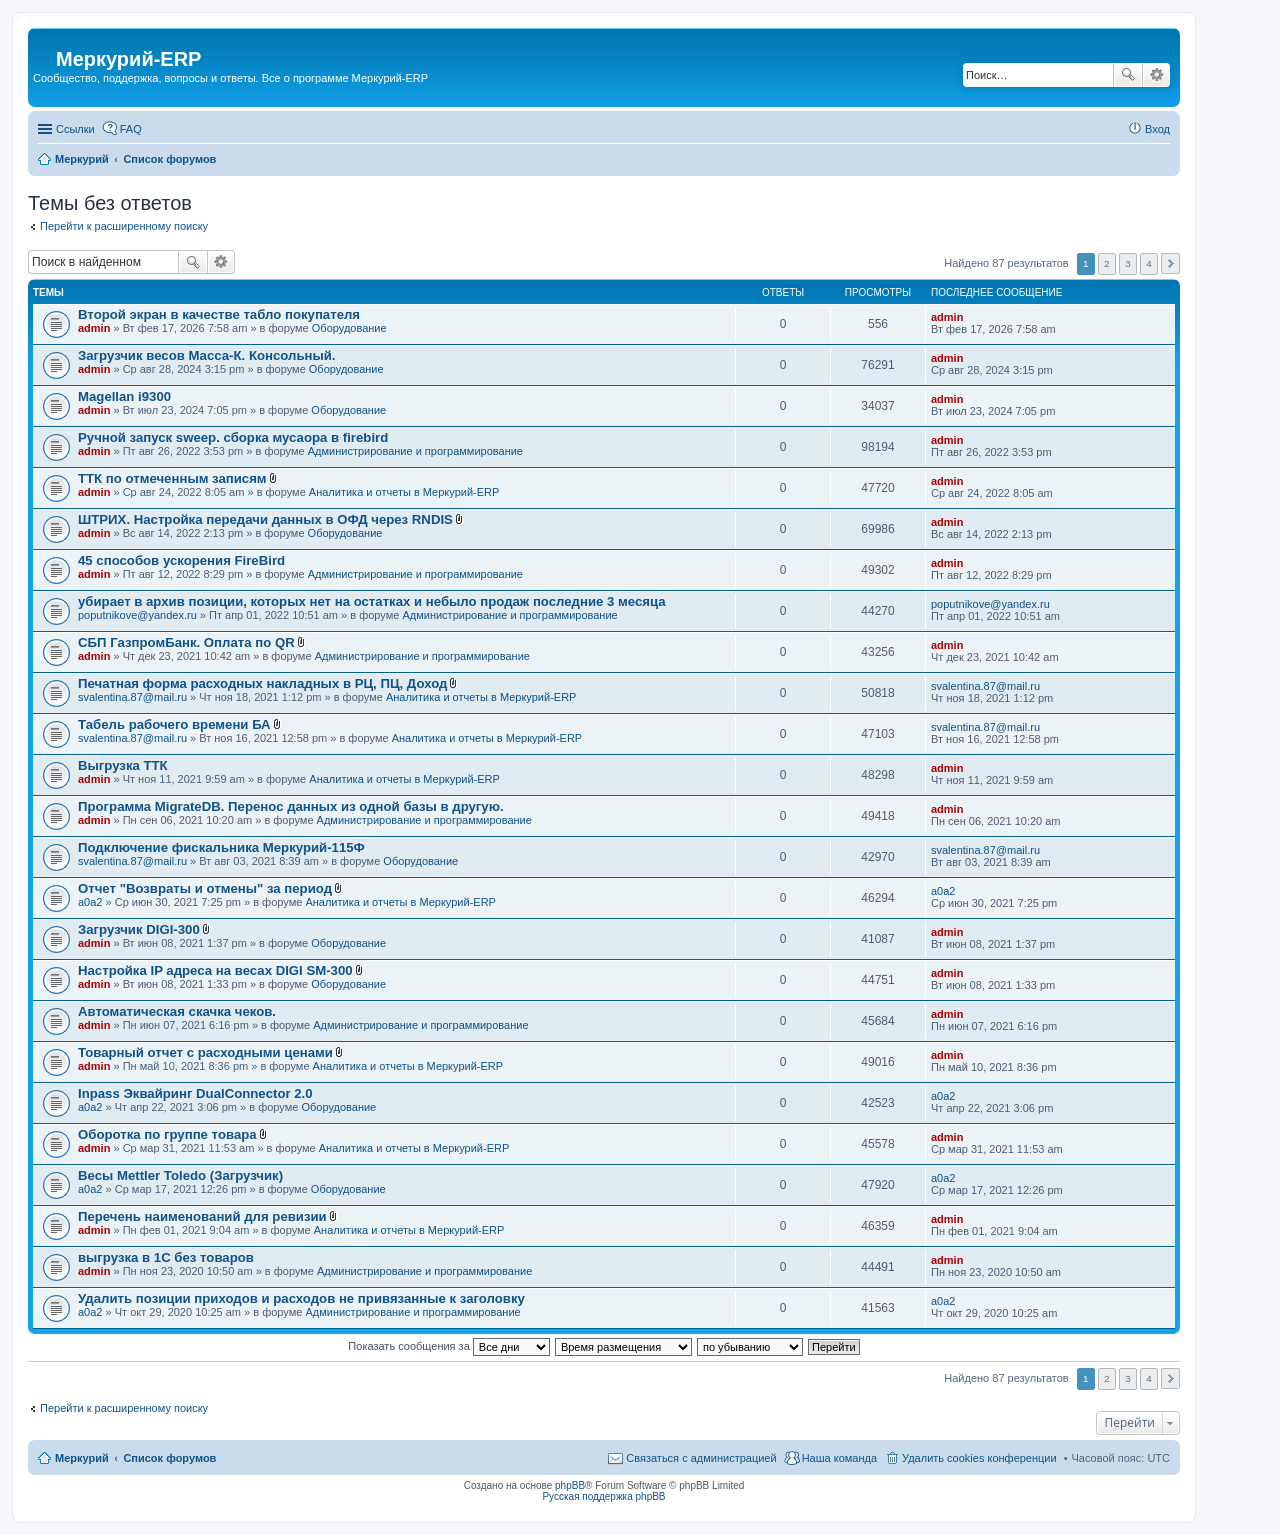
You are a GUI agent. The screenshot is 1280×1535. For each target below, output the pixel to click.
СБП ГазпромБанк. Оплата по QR (186, 642)
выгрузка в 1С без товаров (166, 1257)
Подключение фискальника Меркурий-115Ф (221, 847)
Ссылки (75, 129)
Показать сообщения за (448, 1346)
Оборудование (349, 328)
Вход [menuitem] (1157, 129)
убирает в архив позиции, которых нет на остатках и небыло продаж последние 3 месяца (372, 601)
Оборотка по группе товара (167, 1134)
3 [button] (1128, 263)
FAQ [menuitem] (131, 129)
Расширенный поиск (1156, 75)
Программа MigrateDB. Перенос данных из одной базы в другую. (291, 806)
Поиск (1128, 75)
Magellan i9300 (124, 396)
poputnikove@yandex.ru (137, 615)
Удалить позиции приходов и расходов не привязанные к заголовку (301, 1298)
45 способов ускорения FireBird (181, 560)
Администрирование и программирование (415, 451)
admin (94, 328)
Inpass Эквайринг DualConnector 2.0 (195, 1093)
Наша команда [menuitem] (839, 1458)
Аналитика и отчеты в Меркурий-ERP (404, 492)
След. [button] (1170, 263)
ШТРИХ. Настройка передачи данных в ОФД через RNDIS (265, 519)
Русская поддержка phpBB (603, 1496)
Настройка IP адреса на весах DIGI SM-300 (215, 970)
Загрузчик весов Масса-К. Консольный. (207, 355)
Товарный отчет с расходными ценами (205, 1052)
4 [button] (1149, 263)
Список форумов (169, 1458)
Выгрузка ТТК (123, 765)
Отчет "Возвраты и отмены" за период (205, 888)
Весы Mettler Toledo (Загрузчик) (180, 1175)
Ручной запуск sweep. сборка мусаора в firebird (233, 437)
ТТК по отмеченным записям (172, 478)
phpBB (570, 1485)
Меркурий (82, 1458)
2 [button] (1107, 263)
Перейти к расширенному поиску (124, 226)
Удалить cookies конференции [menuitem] (979, 1458)
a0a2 (90, 902)
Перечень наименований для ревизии (202, 1216)
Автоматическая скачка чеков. (177, 1011)
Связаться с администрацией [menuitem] (701, 1458)
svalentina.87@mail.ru (132, 697)
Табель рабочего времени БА (174, 724)
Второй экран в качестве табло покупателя (219, 314)
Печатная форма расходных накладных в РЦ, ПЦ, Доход (262, 683)
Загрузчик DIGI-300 (139, 929)
